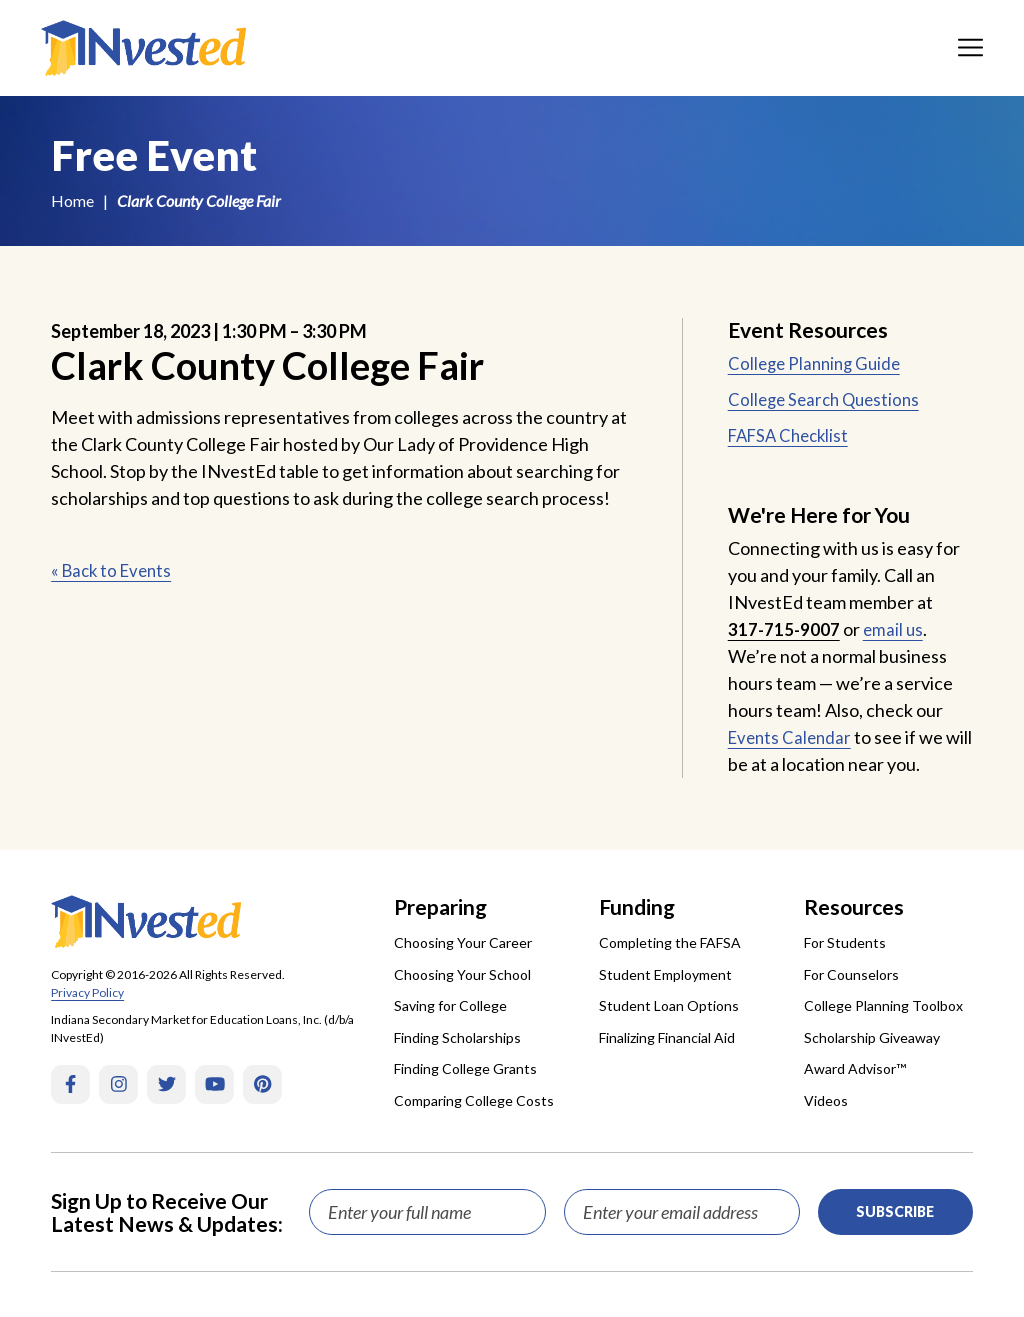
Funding (637, 906)
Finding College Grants (465, 1068)
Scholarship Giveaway (872, 1037)
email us (896, 629)
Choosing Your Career (463, 942)
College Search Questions (828, 399)
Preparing (440, 906)
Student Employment (665, 974)
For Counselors (851, 974)
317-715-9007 (785, 629)
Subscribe (895, 1211)
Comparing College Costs (474, 1100)
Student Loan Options (669, 1005)
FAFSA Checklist (793, 435)
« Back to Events (115, 570)
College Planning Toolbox (883, 1005)
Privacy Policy (87, 992)
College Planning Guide (818, 363)
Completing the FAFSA (670, 942)
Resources (854, 906)
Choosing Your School (462, 974)
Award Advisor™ (855, 1068)
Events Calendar (792, 737)
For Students (845, 942)
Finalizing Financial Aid (667, 1037)
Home (72, 200)
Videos (826, 1100)
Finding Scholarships (457, 1037)
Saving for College (450, 1005)
